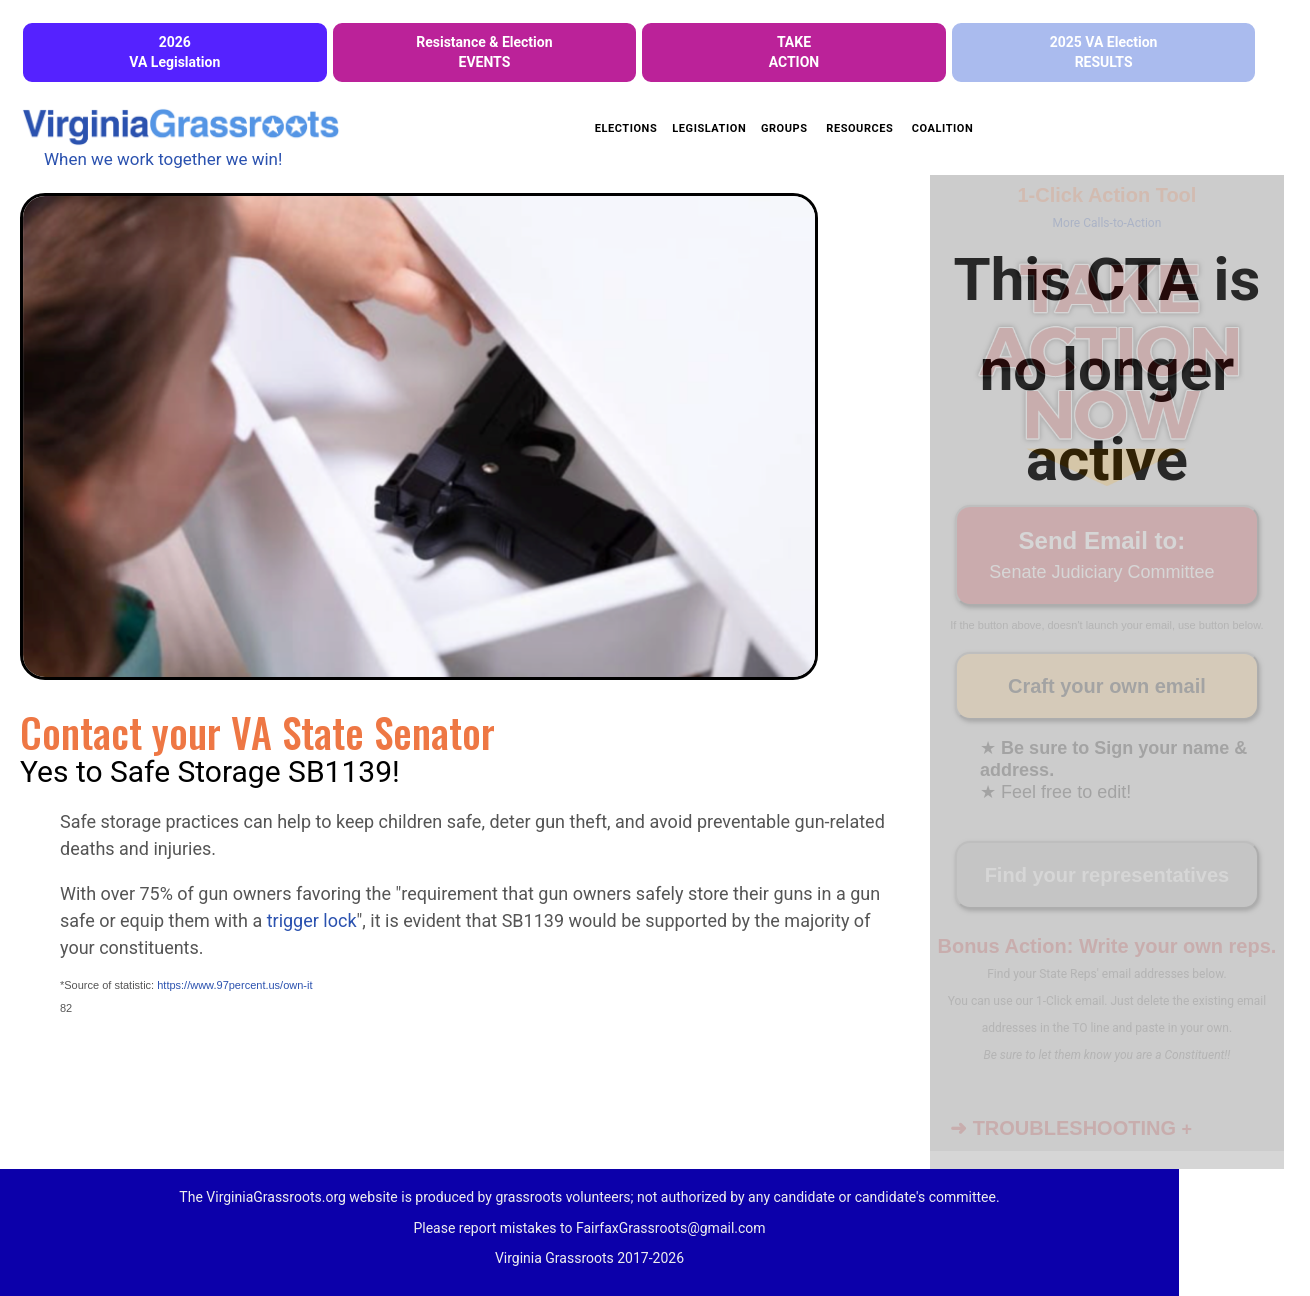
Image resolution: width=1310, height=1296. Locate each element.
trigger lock (312, 920)
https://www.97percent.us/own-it (234, 985)
